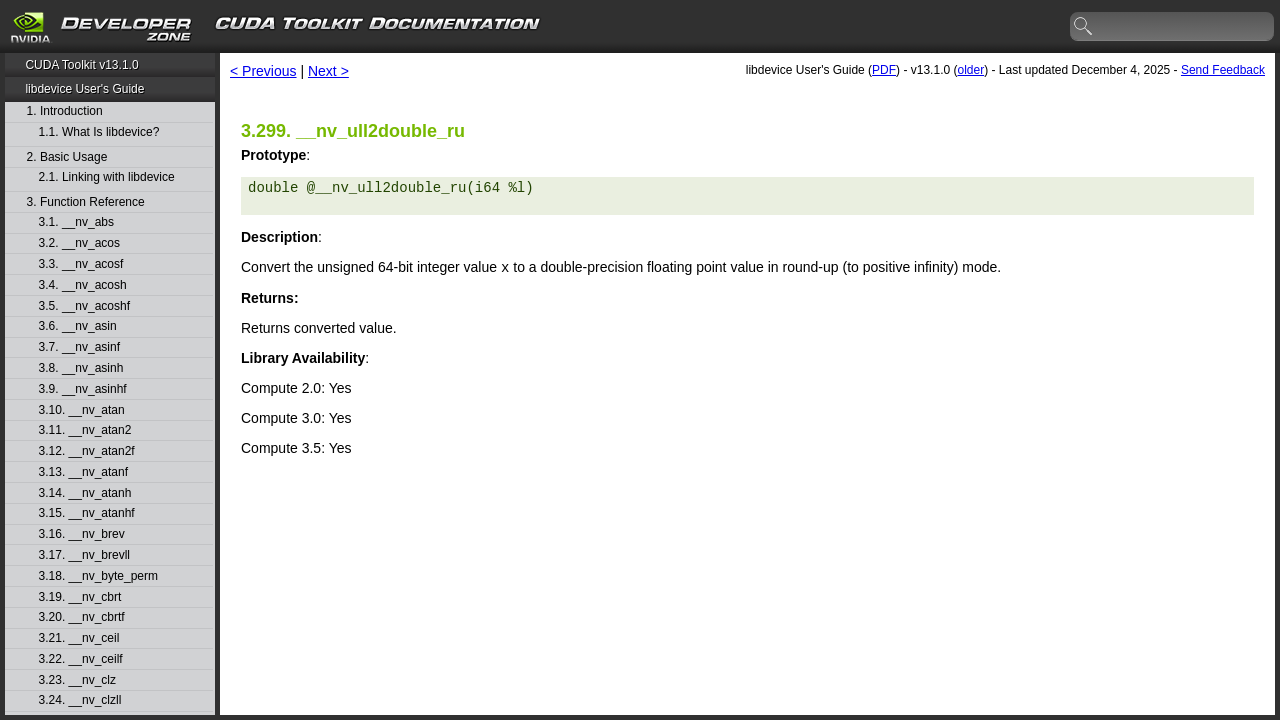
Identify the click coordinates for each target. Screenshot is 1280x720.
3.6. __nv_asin (78, 326)
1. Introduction (65, 111)
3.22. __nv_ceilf (81, 659)
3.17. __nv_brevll (84, 555)
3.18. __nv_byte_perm (98, 576)
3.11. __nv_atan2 (85, 430)
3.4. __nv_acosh (83, 285)
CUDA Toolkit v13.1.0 (81, 65)
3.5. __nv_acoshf (84, 306)
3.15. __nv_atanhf (87, 513)
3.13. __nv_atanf (83, 472)
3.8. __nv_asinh (81, 368)
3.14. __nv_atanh (85, 493)
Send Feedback (1223, 70)
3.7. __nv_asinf (79, 347)
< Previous (263, 71)
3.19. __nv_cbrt (80, 597)
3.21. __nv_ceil (79, 638)
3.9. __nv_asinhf (83, 389)
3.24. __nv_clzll (80, 700)
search (1084, 27)
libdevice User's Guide (84, 89)
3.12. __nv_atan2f (87, 451)
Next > (328, 71)
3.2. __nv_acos (79, 243)
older (970, 70)
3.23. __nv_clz (77, 680)
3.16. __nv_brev (82, 534)
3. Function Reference (86, 202)
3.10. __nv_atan (82, 410)
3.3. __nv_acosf (81, 264)
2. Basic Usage (67, 157)
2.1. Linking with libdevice (107, 177)
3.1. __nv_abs (76, 222)
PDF (884, 70)
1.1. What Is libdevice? (99, 132)
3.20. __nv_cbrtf (82, 617)
